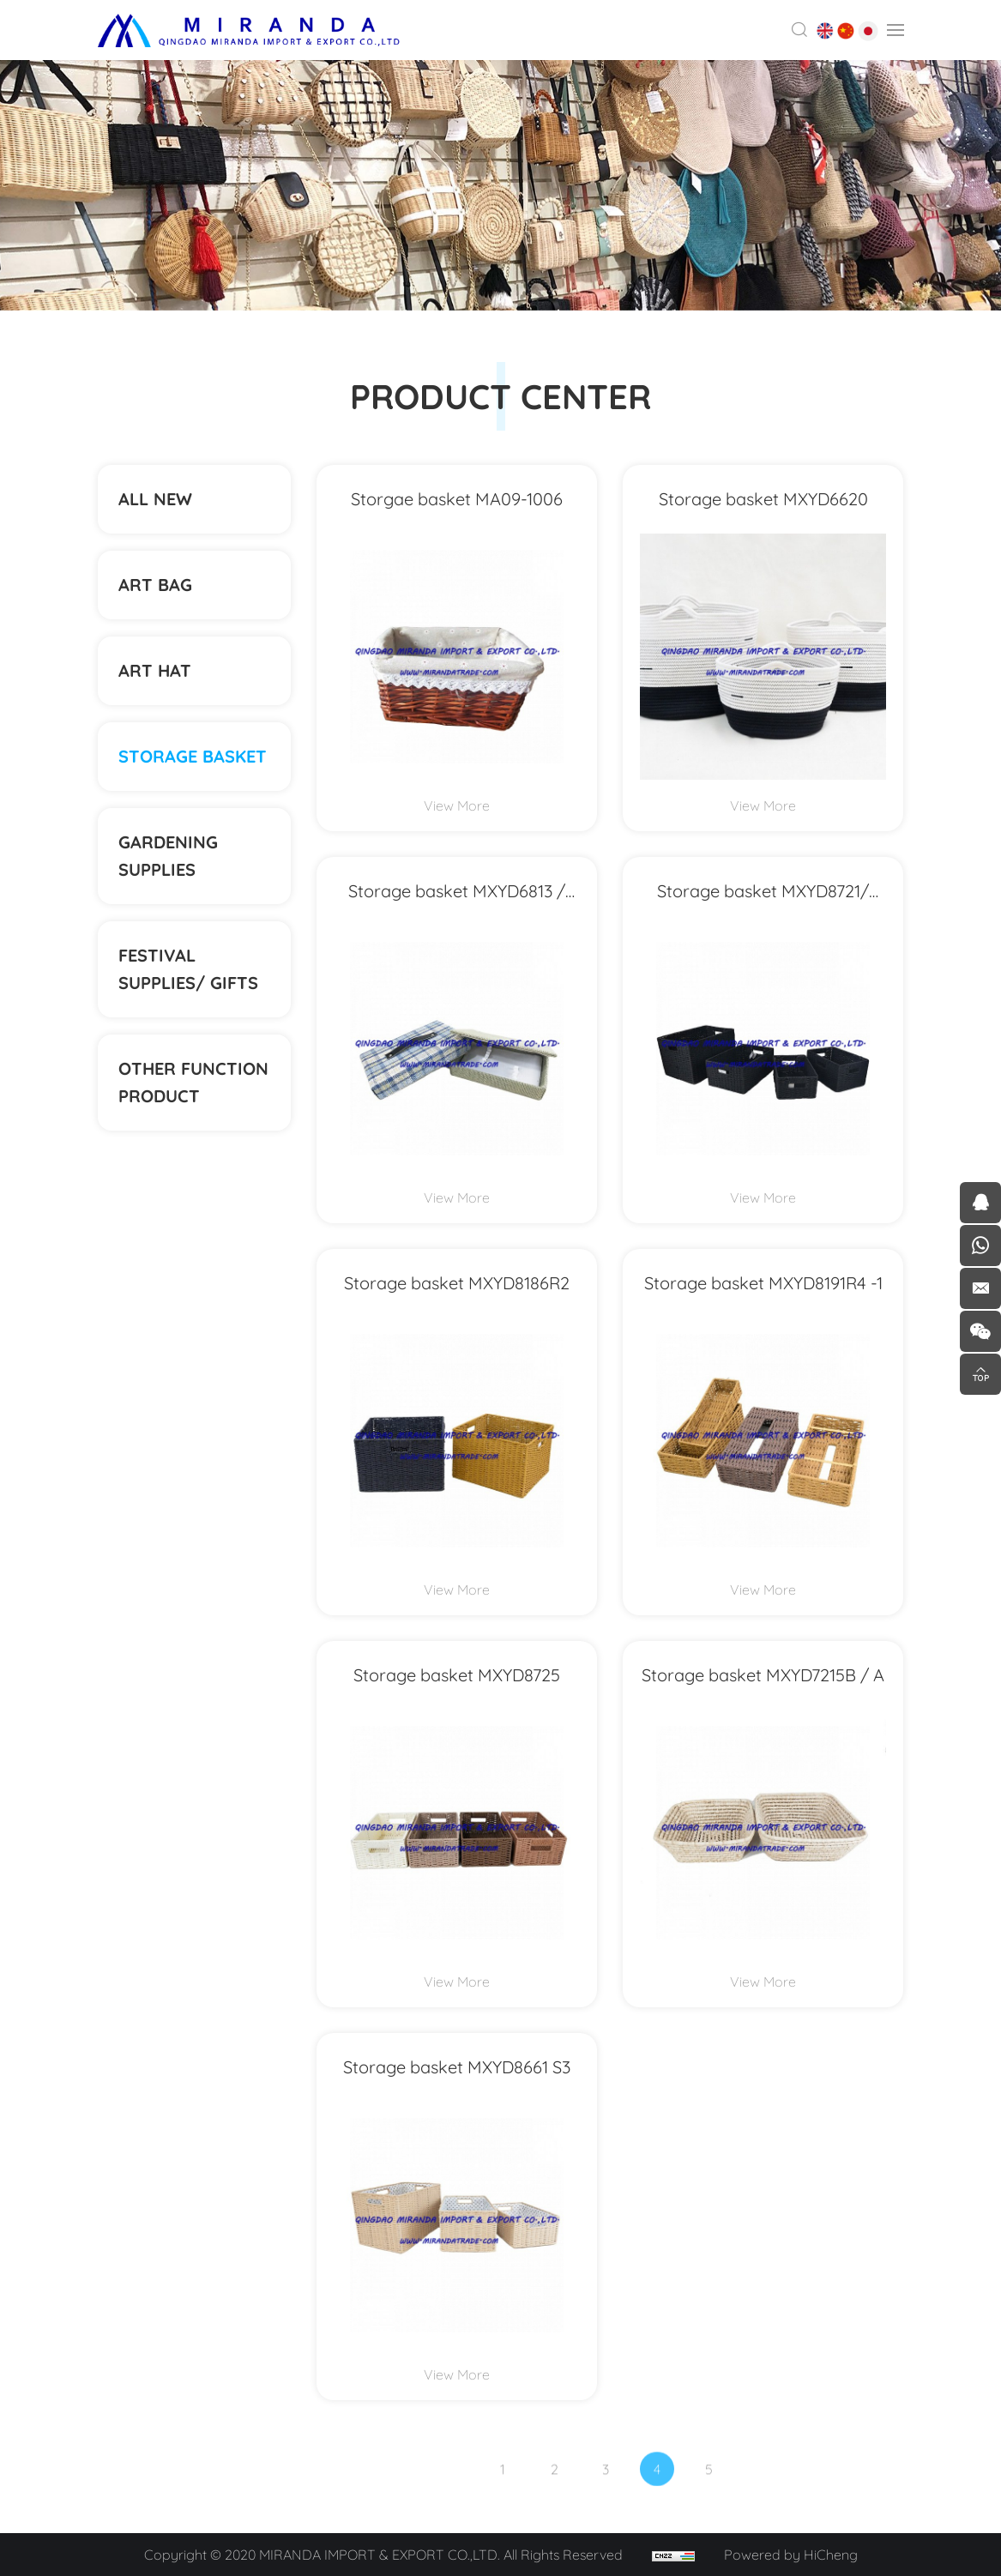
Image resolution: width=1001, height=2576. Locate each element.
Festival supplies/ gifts (188, 968)
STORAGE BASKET (192, 756)
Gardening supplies (168, 855)
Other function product (193, 1082)
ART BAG (155, 584)
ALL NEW (155, 499)
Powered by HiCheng (791, 2554)
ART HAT (154, 670)
